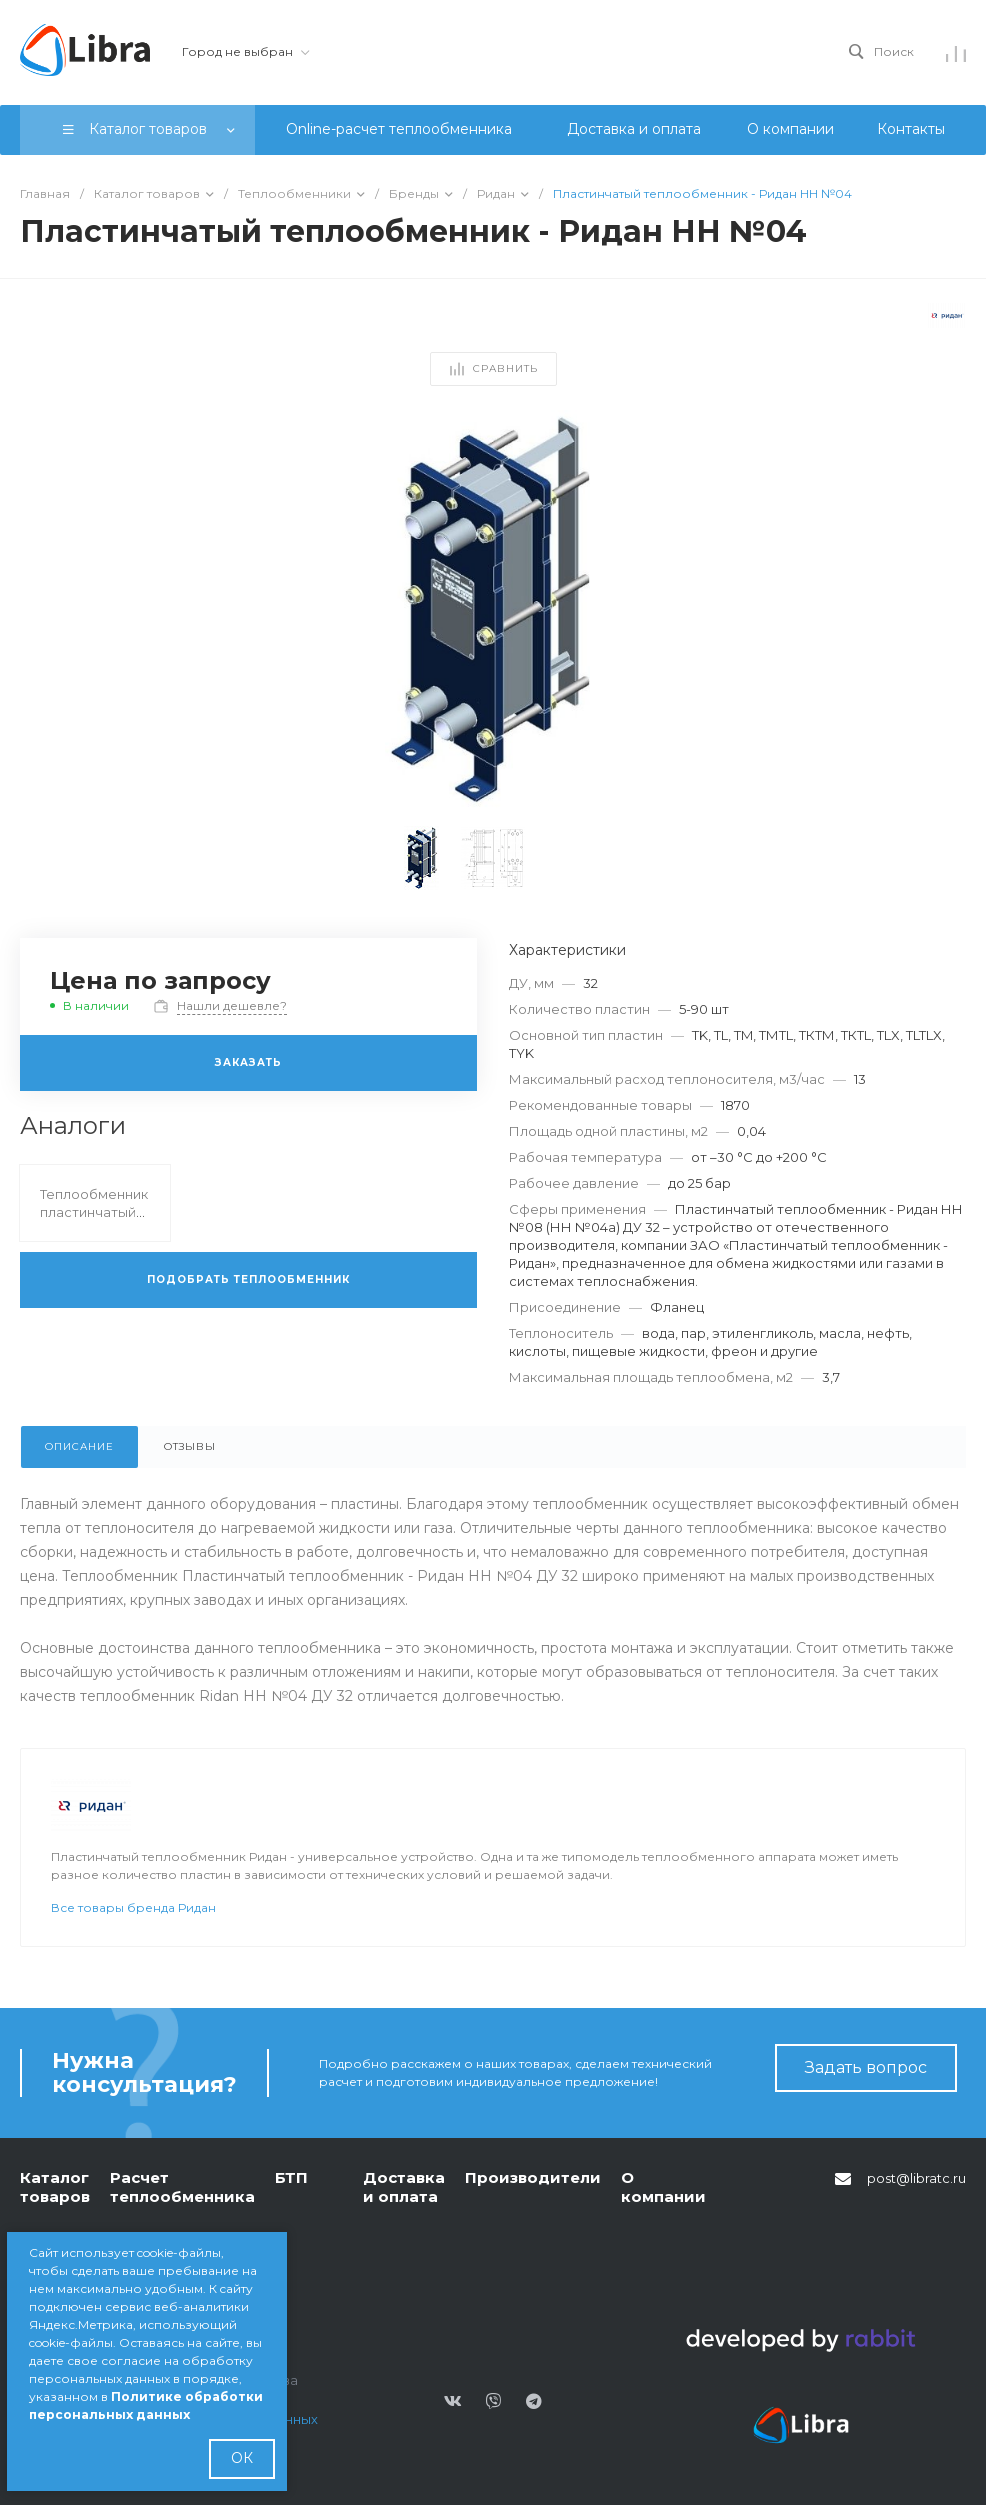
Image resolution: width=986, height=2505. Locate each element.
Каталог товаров (55, 2187)
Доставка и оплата (404, 2187)
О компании (663, 2187)
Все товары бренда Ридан (133, 1907)
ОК (242, 2458)
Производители (533, 2177)
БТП (291, 2177)
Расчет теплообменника (182, 2187)
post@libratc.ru (916, 2178)
